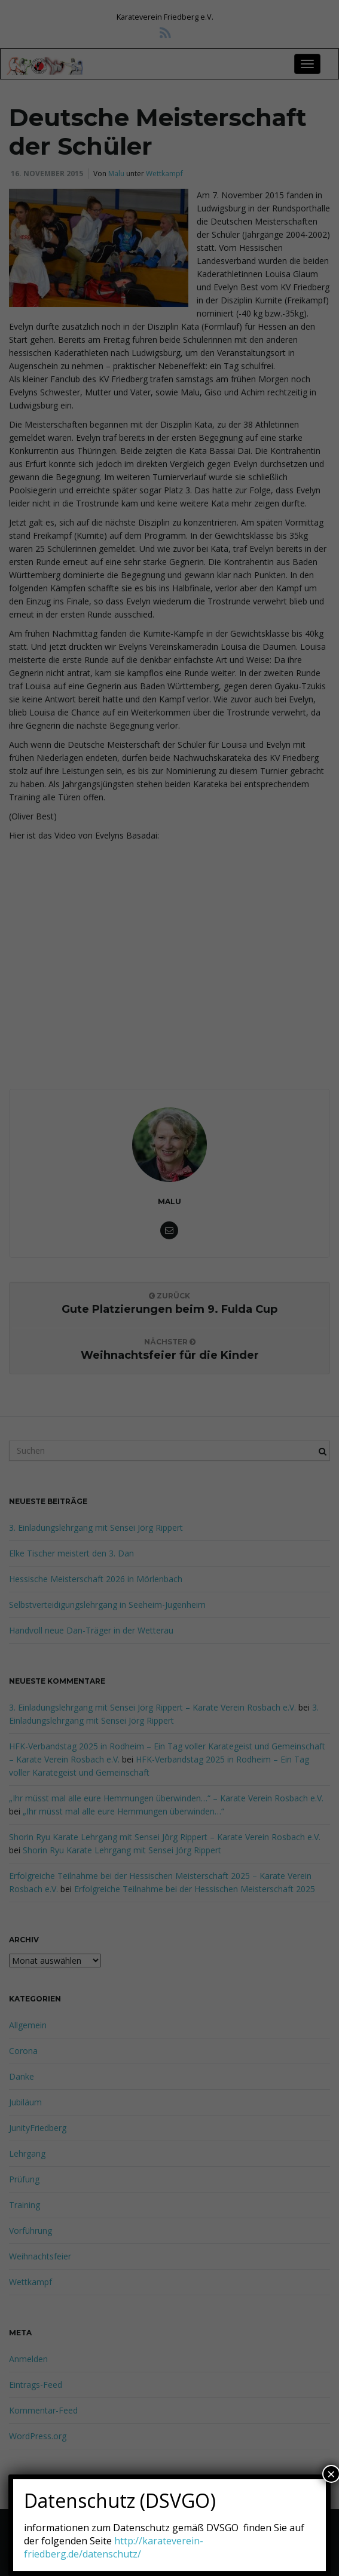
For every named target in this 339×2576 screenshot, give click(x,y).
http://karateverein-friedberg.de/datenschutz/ (113, 2547)
